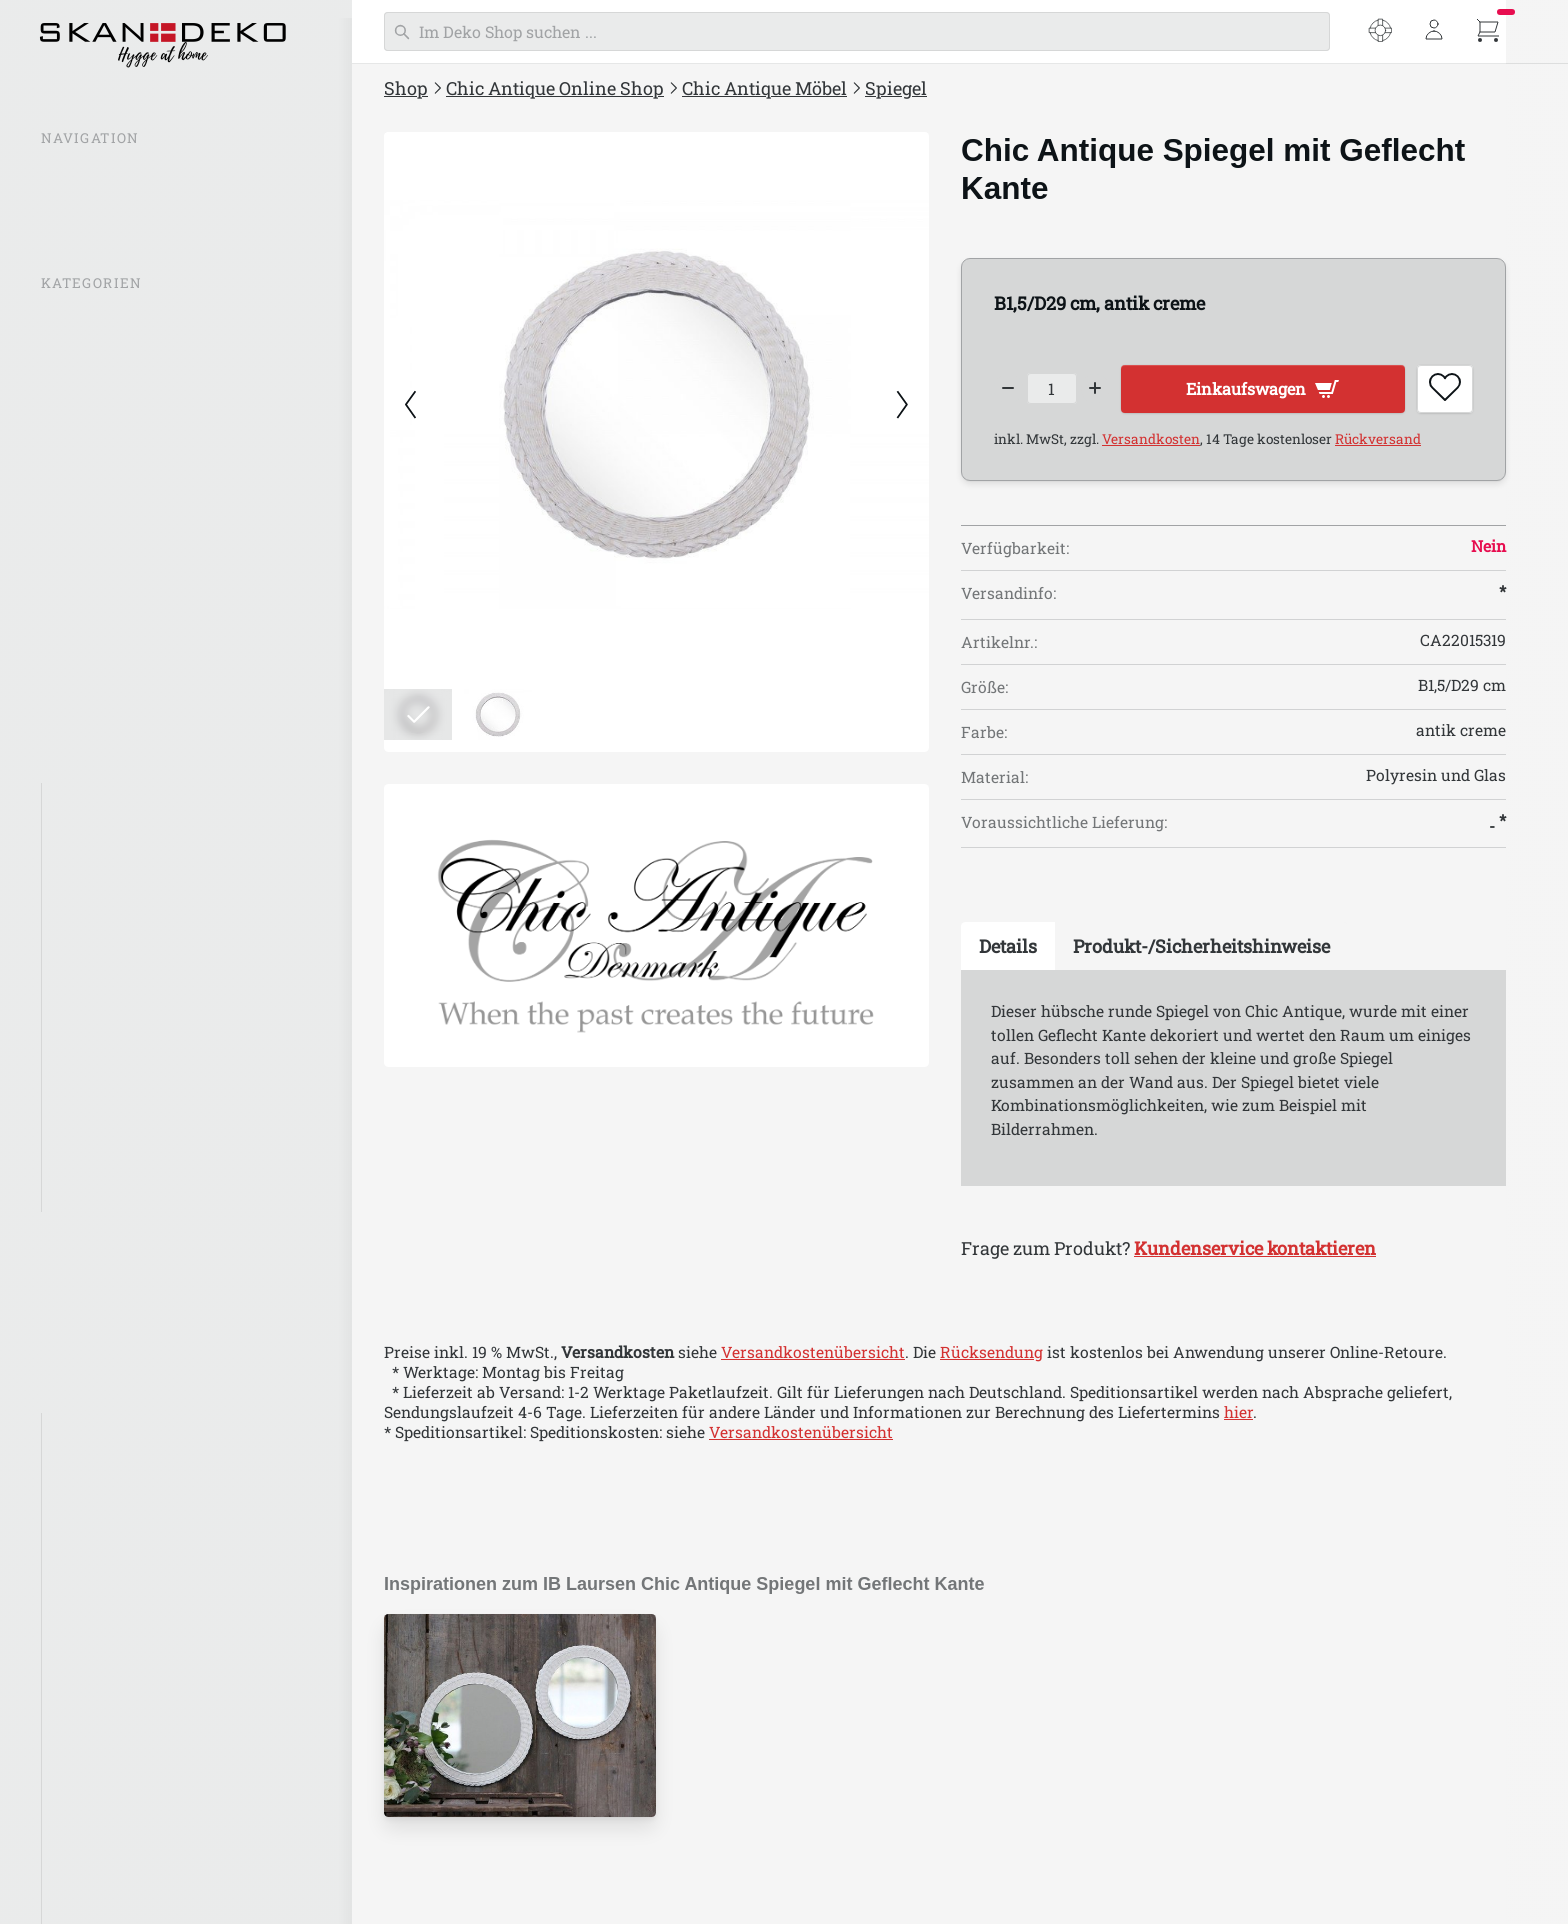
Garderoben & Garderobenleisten (174, 1040)
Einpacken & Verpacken (132, 1270)
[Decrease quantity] (1008, 391)
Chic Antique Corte (124, 1749)
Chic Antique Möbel (764, 88)
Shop (406, 88)
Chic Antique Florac (128, 1868)
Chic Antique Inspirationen (145, 361)
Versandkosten (1151, 446)
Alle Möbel (94, 802)
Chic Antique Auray (127, 1591)
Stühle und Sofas (117, 881)
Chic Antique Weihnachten (144, 1310)
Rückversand (1378, 446)
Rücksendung (991, 1359)
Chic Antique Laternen (128, 480)
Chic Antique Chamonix (143, 1670)
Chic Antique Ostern (119, 1349)
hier (1238, 1419)
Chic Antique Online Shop (555, 88)
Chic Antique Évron (127, 1789)
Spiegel (80, 961)
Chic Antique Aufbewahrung (151, 679)
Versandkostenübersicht (813, 1359)
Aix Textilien (102, 1432)
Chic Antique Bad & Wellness (151, 1231)
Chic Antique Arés (122, 1551)
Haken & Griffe (108, 1119)
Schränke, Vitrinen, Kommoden (170, 921)
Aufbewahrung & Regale (144, 1080)
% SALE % (79, 321)
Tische (78, 842)
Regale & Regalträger (132, 1000)
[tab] (1008, 953)
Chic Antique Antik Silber (149, 1472)
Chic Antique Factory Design (160, 1829)
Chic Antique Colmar (132, 1710)
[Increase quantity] (1109, 391)
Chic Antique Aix (117, 1511)
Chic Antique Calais (127, 1630)
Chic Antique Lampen (124, 520)
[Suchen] (857, 31)
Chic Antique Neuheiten (133, 400)
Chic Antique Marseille (139, 1159)
